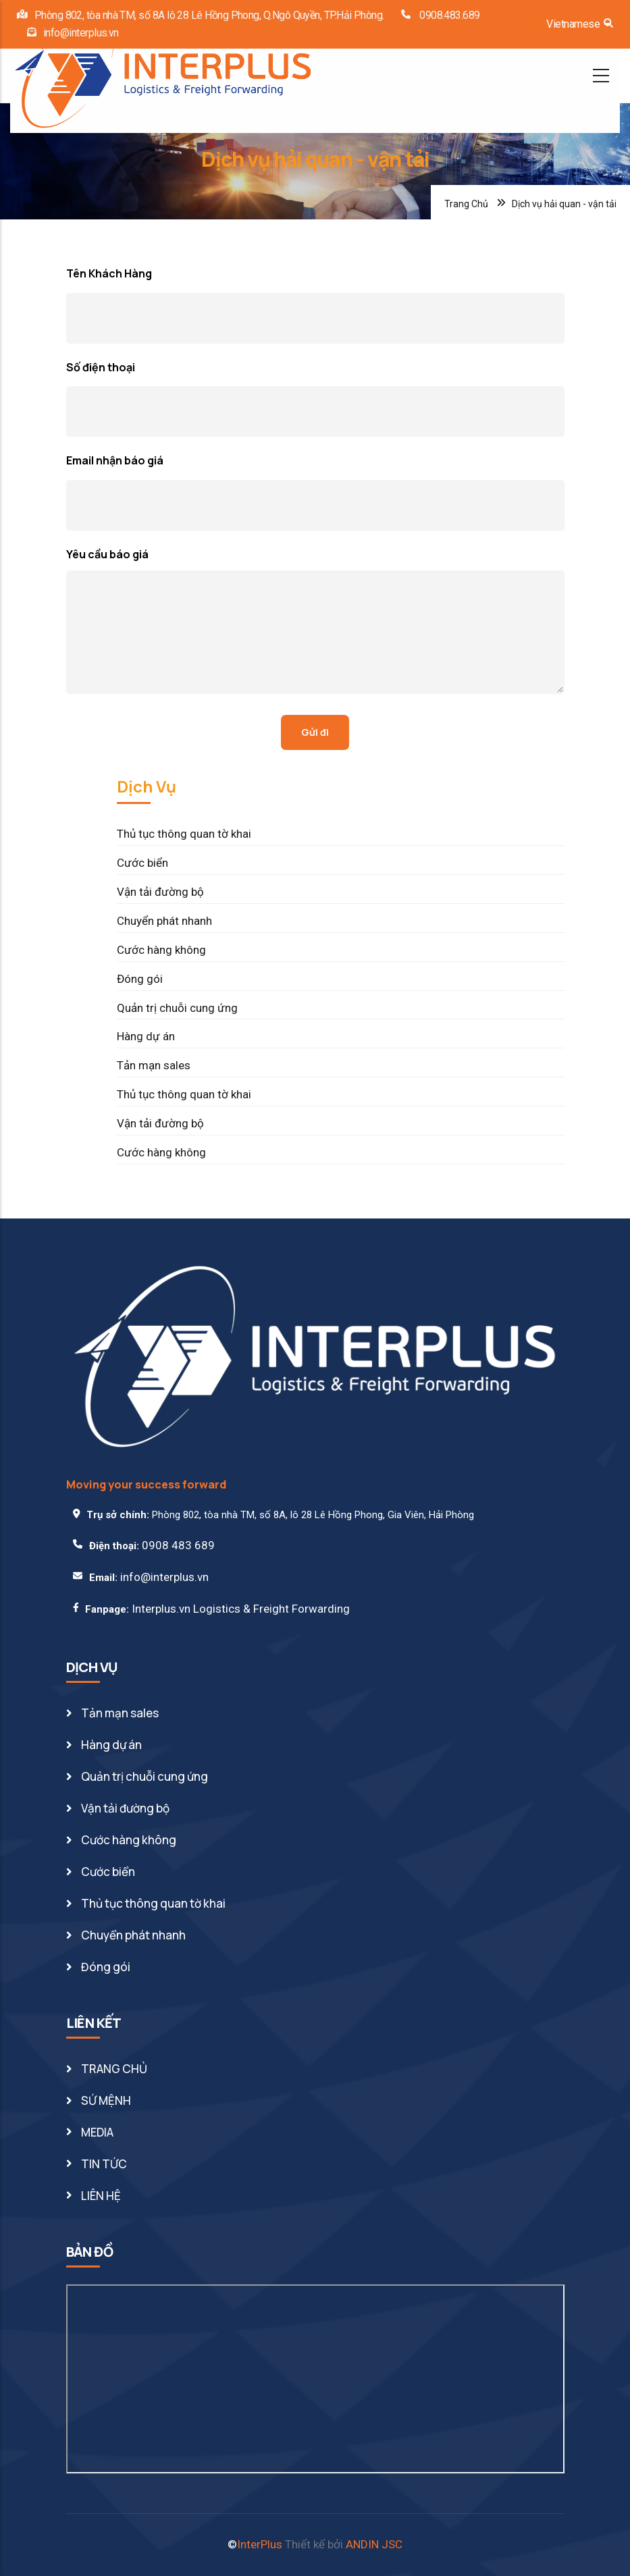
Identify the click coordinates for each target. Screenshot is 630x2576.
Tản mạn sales (153, 1065)
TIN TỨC (104, 2164)
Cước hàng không (161, 950)
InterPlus (259, 2544)
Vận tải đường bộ (160, 891)
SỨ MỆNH (106, 2100)
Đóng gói (140, 979)
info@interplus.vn (81, 32)
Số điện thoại (100, 367)
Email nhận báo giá (114, 460)
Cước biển (142, 862)
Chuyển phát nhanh (164, 921)
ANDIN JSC (374, 2544)
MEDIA (97, 2132)
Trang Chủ (466, 203)
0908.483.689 (448, 15)
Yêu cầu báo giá (107, 554)
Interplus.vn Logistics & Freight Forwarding (241, 1608)
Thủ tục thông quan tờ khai (184, 833)
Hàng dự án (146, 1036)
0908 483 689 (178, 1545)
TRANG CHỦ (114, 2068)
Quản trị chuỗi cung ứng (177, 1008)
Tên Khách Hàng (109, 273)
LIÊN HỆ (101, 2195)
